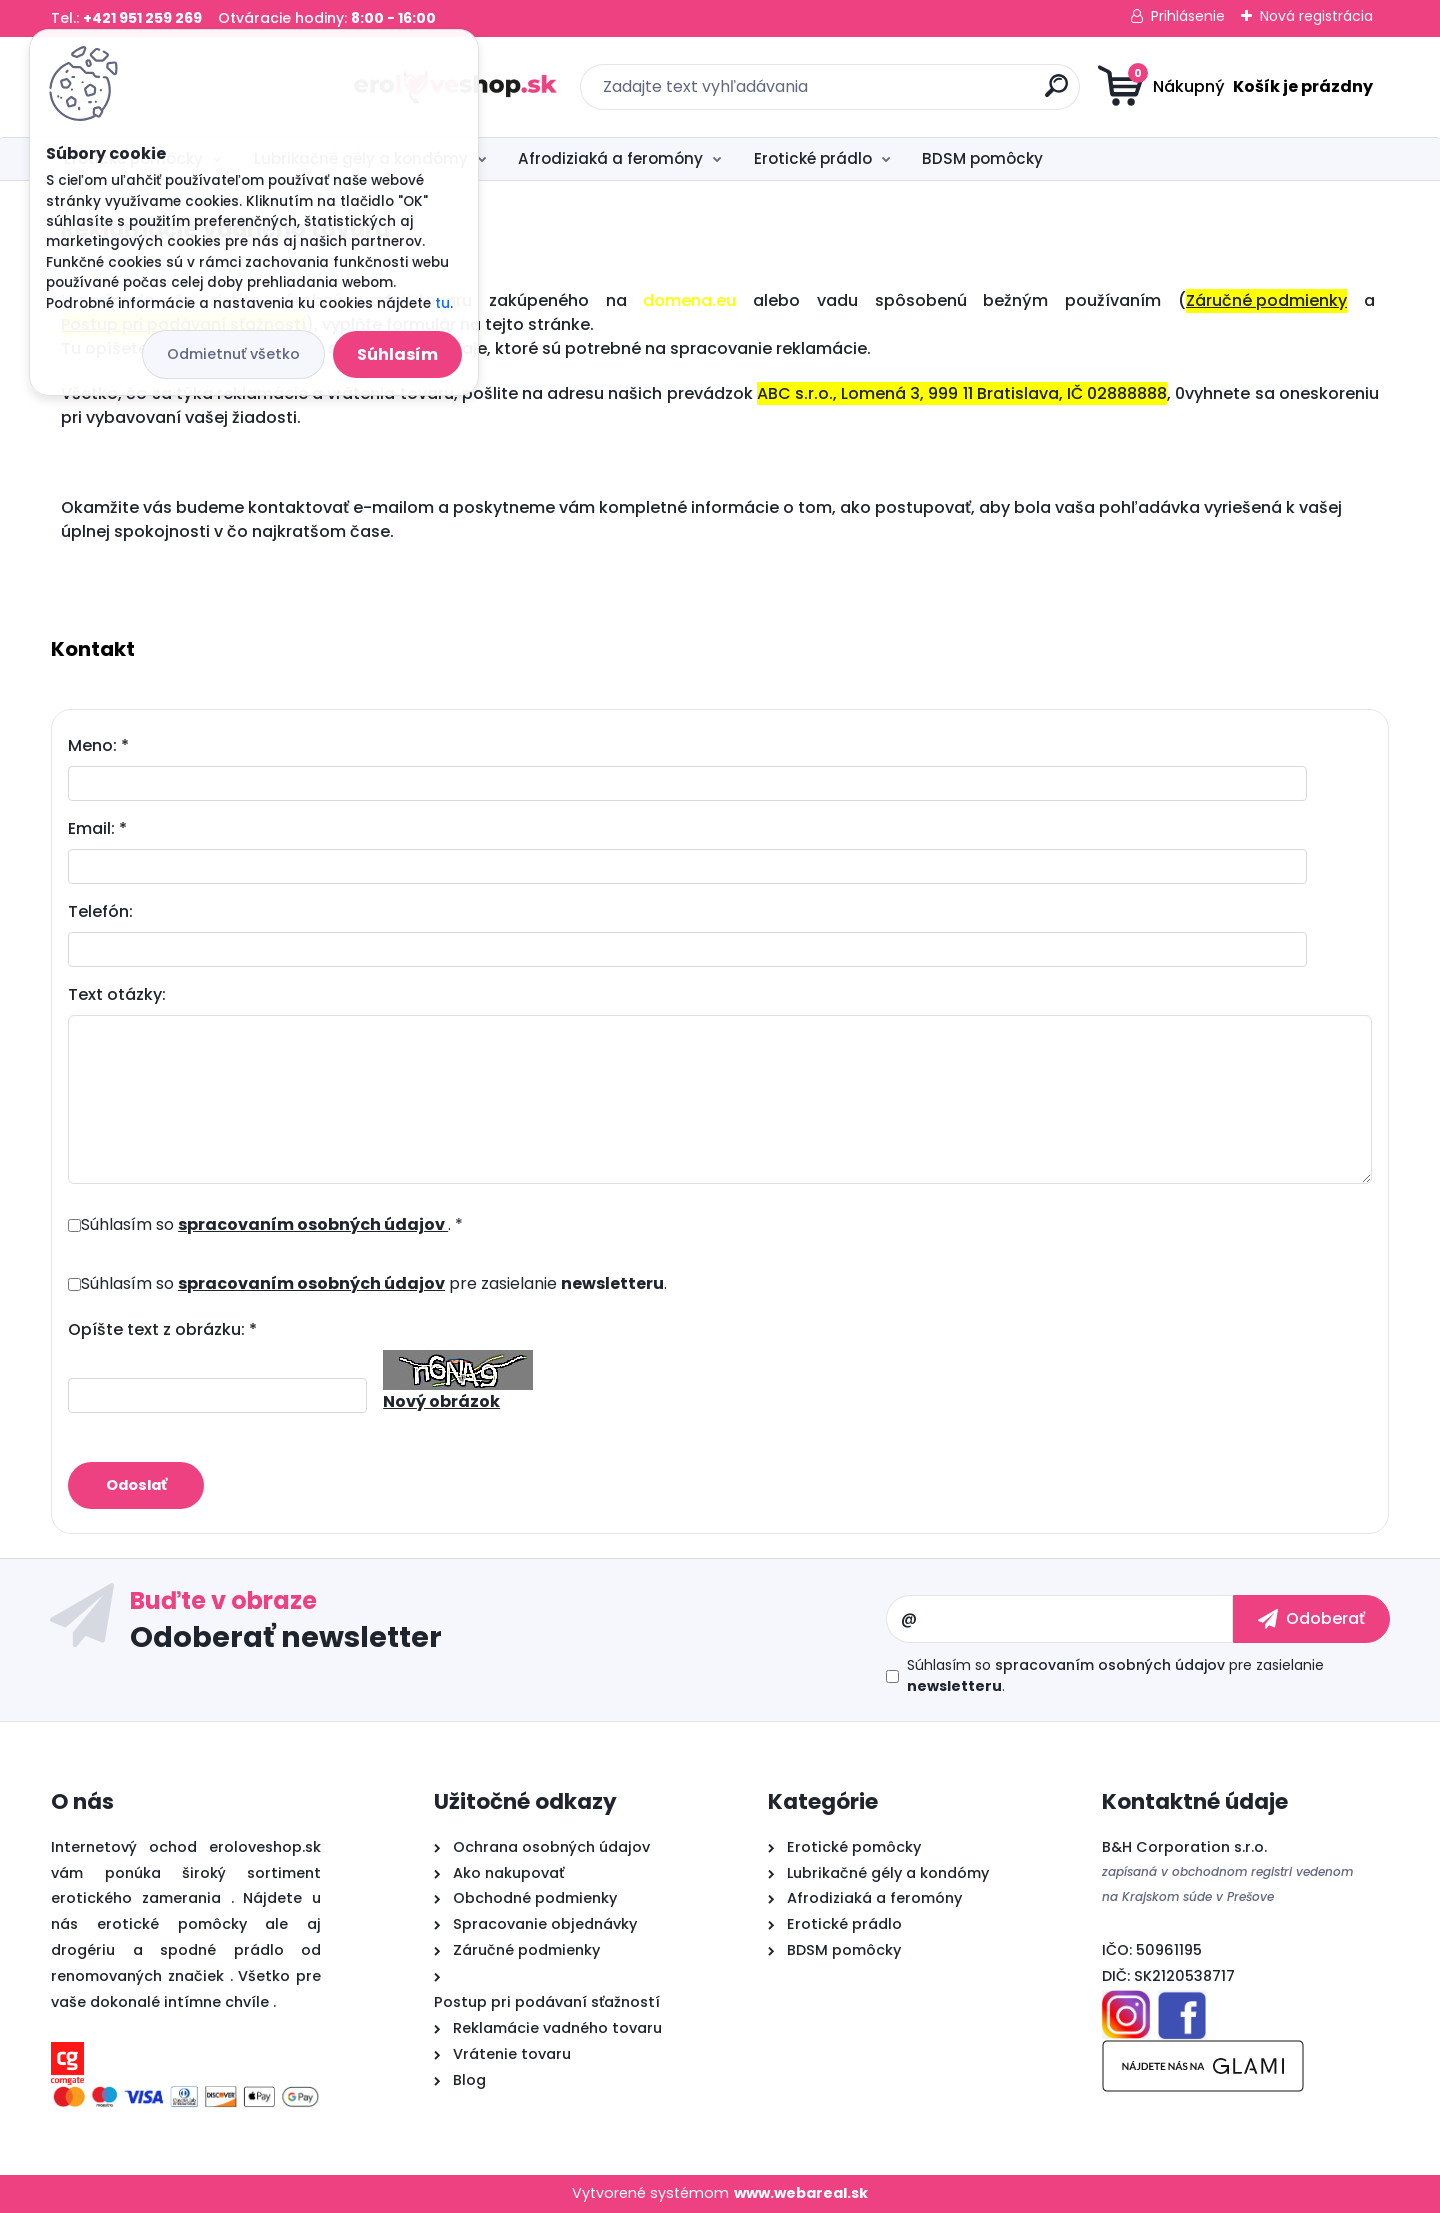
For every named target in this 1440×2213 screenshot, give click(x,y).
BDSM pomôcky (982, 158)
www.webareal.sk (801, 2194)
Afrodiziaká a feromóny (610, 158)
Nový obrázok (441, 1401)
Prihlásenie (1188, 16)
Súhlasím (397, 354)
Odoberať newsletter (286, 1637)
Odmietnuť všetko (233, 354)
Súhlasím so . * (272, 1224)
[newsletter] (1311, 1619)
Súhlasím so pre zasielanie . (374, 1283)
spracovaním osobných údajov (313, 1224)
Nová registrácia (1316, 16)
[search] (915, 93)
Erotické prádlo (813, 158)
